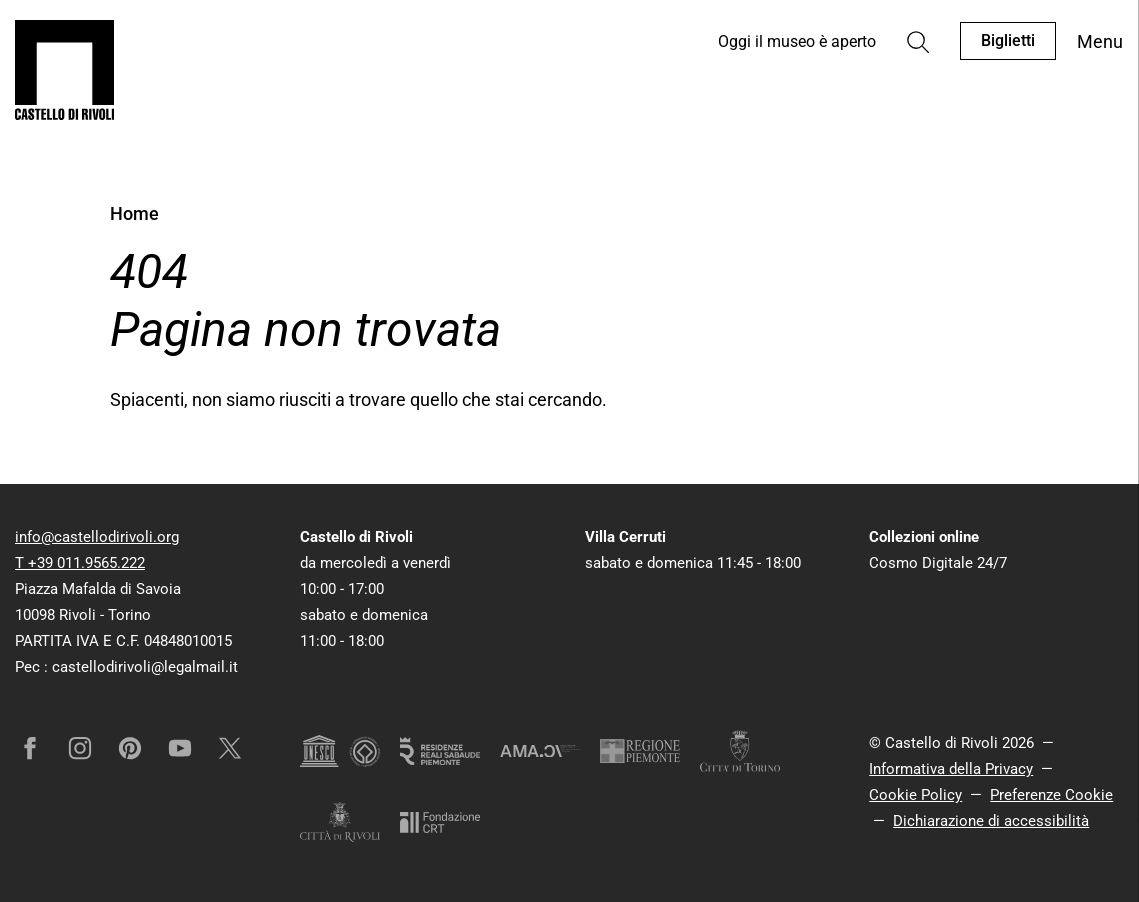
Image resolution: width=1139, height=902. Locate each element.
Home (134, 213)
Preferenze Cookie (1051, 795)
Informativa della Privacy (951, 769)
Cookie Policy (915, 795)
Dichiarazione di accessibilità (991, 821)
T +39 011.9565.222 (80, 563)
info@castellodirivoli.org (97, 537)
